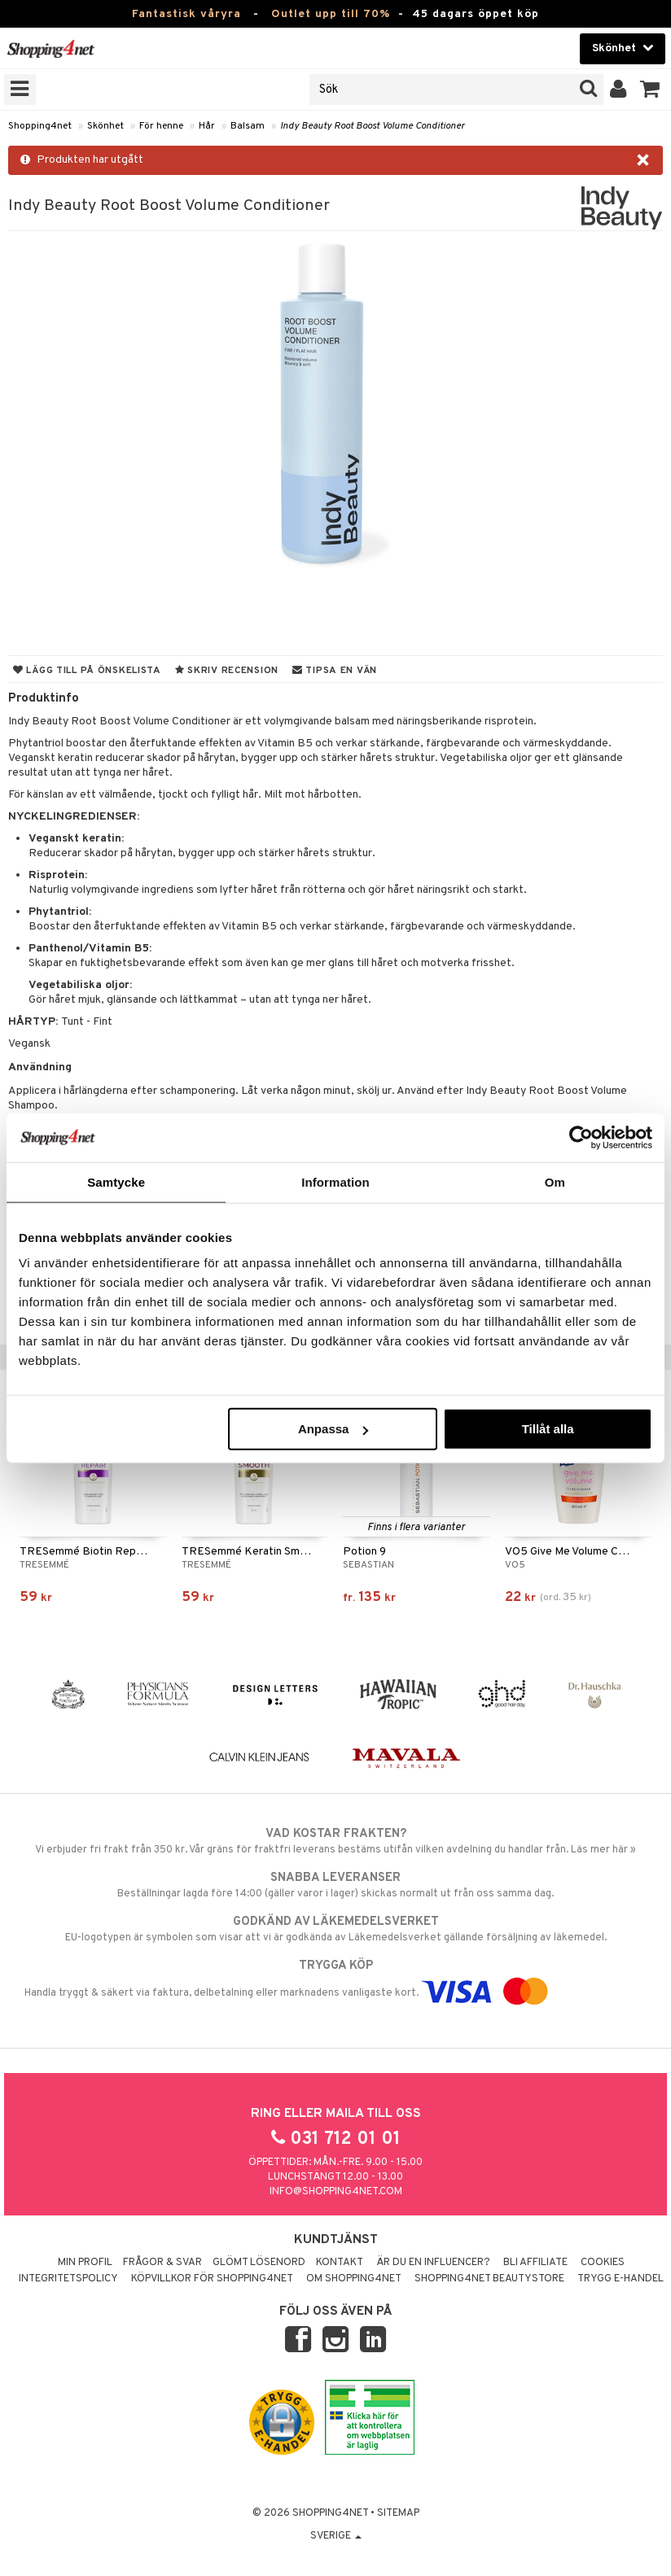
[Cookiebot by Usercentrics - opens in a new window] (581, 1137)
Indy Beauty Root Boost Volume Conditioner (372, 126)
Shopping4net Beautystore (489, 2278)
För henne (161, 126)
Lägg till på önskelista (87, 670)
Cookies (603, 2262)
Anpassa (333, 1429)
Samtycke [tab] (116, 1181)
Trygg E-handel (620, 2278)
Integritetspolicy (68, 2278)
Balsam (247, 126)
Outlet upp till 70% (330, 14)
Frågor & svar (162, 2262)
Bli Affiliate (535, 2262)
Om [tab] (555, 1181)
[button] (650, 89)
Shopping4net (40, 126)
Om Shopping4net (353, 2278)
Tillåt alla (548, 1429)
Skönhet (105, 126)
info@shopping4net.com (336, 2191)
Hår (207, 126)
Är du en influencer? (433, 2262)
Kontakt (339, 2262)
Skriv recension (226, 670)
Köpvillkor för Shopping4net (212, 2278)
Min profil (85, 2262)
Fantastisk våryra (186, 14)
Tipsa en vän (334, 670)
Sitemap (398, 2513)
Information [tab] (335, 1181)
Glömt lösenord (259, 2262)
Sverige (336, 2536)
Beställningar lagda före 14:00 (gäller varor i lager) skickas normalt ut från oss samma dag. (335, 1885)
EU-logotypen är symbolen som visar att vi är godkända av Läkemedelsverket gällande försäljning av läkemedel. (335, 1928)
